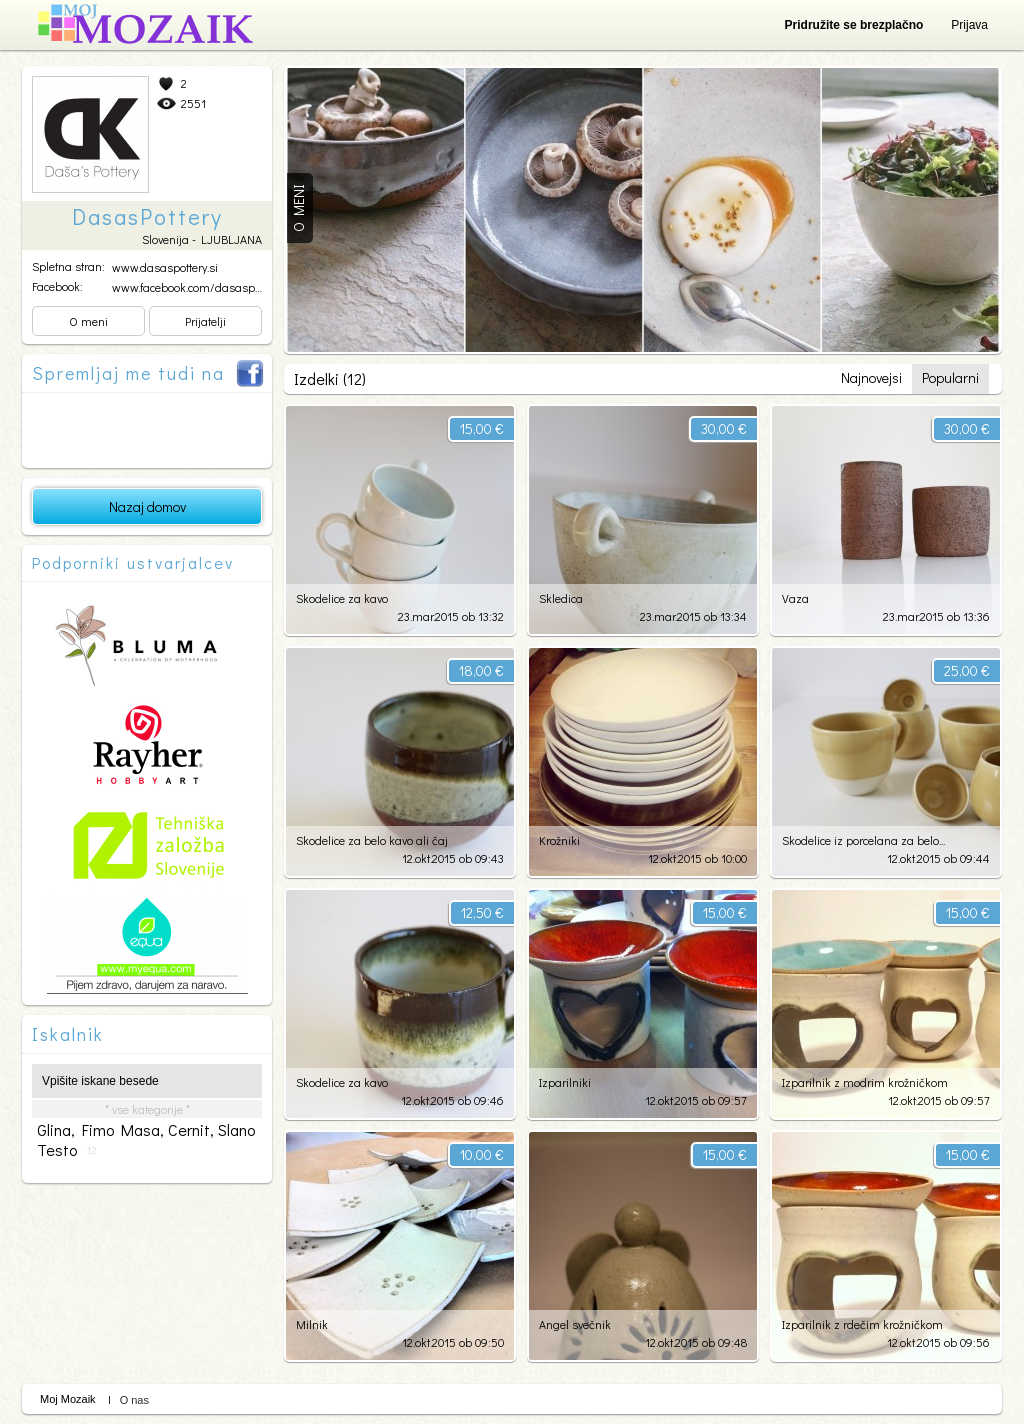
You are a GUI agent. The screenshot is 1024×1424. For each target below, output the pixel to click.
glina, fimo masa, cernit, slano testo (146, 1140)
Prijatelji (205, 321)
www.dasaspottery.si (165, 267)
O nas (134, 1400)
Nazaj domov (147, 506)
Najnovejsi (871, 377)
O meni (88, 321)
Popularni (950, 377)
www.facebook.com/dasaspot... (191, 287)
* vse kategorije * (147, 1109)
